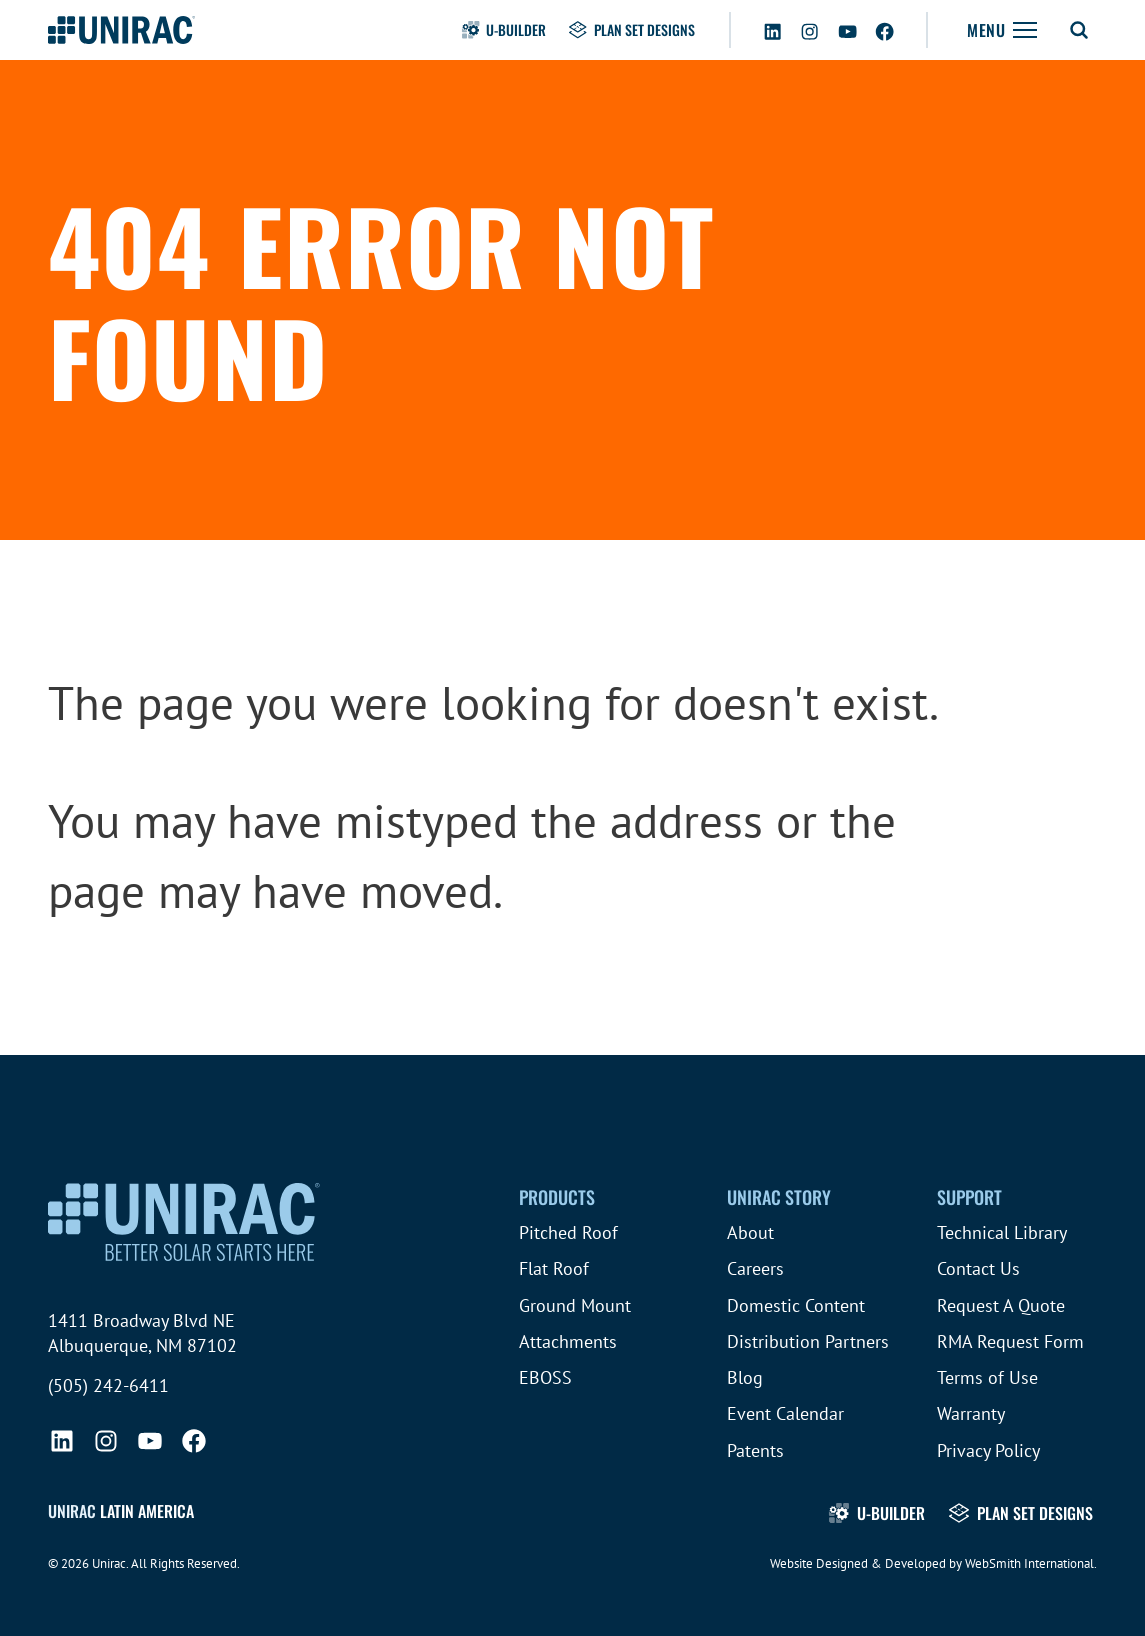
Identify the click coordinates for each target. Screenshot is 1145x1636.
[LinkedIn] (772, 28)
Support (969, 1197)
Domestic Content (796, 1305)
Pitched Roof (568, 1232)
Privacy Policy (988, 1450)
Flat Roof (554, 1268)
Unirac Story (779, 1197)
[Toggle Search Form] (1079, 30)
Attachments (568, 1341)
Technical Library (1002, 1232)
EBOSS (545, 1377)
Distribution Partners (808, 1341)
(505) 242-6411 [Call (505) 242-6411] (108, 1385)
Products (557, 1197)
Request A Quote (1001, 1305)
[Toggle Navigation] (1002, 30)
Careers (755, 1268)
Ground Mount (575, 1305)
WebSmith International (1029, 1563)
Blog (745, 1377)
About (750, 1232)
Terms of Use (987, 1377)
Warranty (971, 1413)
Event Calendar (785, 1413)
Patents (755, 1450)
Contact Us (978, 1268)
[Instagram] (809, 28)
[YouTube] (847, 28)
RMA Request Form (1010, 1341)
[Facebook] (884, 28)
